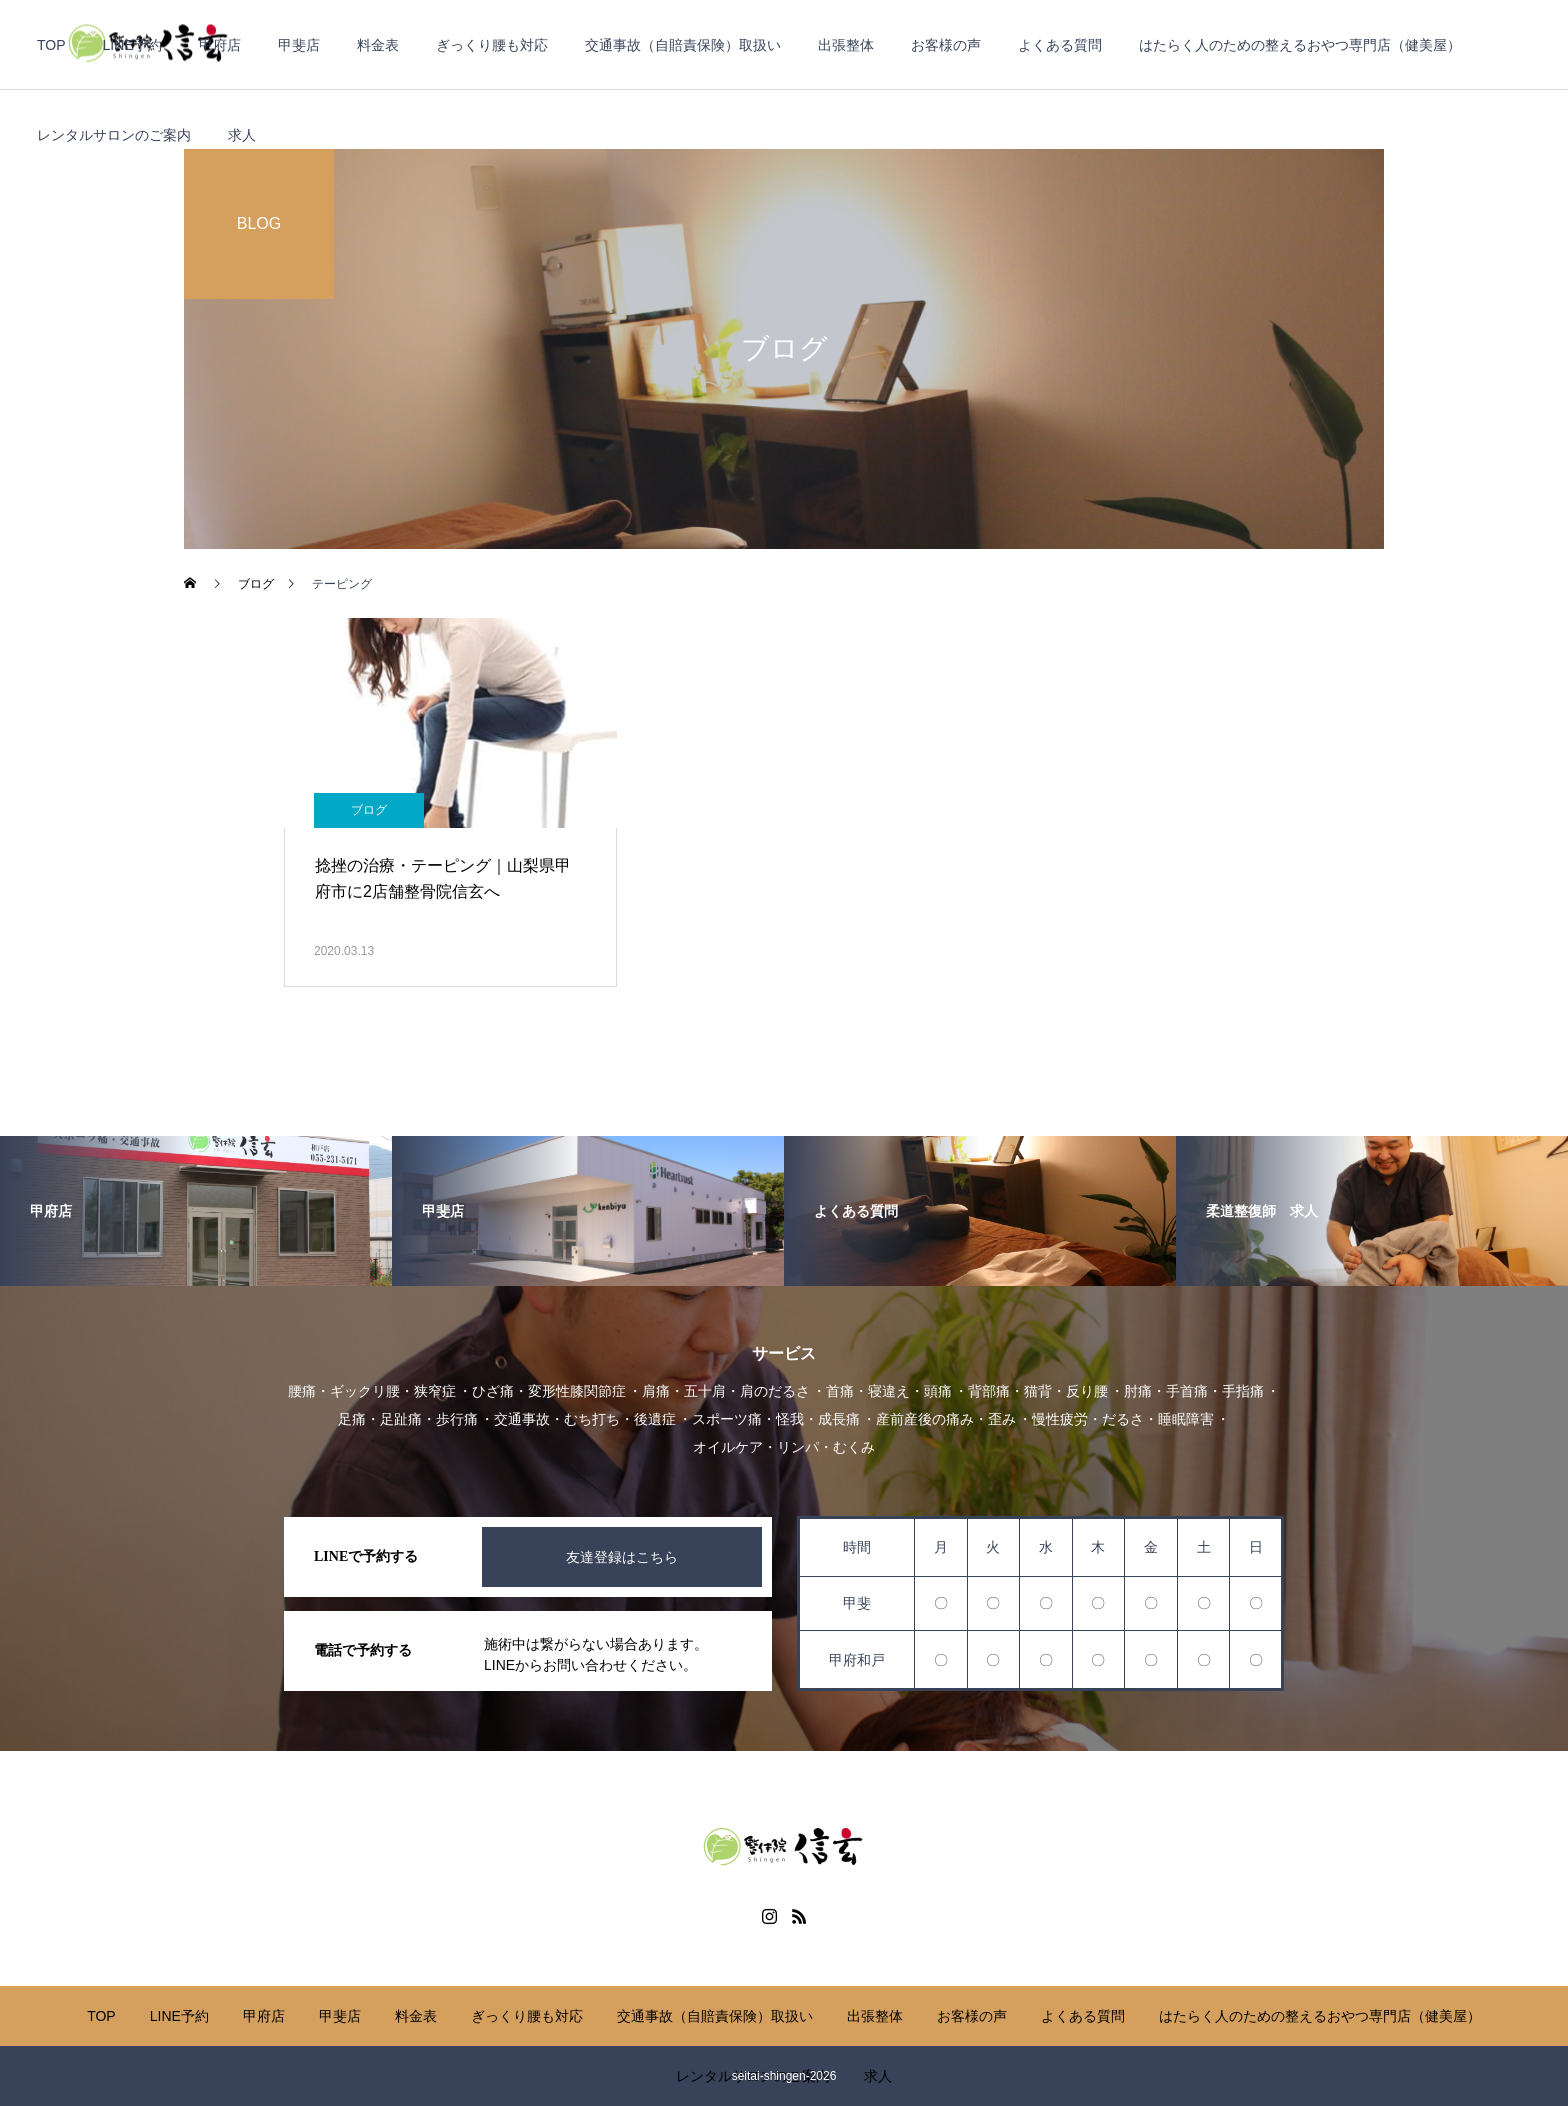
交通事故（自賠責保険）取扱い (683, 45)
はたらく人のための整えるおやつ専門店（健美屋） (1300, 45)
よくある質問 (1060, 45)
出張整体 (846, 45)
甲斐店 (299, 45)
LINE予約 (132, 45)
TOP (51, 45)
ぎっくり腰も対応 (492, 45)
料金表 (378, 45)
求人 (242, 135)
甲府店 (220, 45)
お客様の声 (946, 45)
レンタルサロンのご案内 (114, 135)
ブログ (369, 810)
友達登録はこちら (622, 1557)
